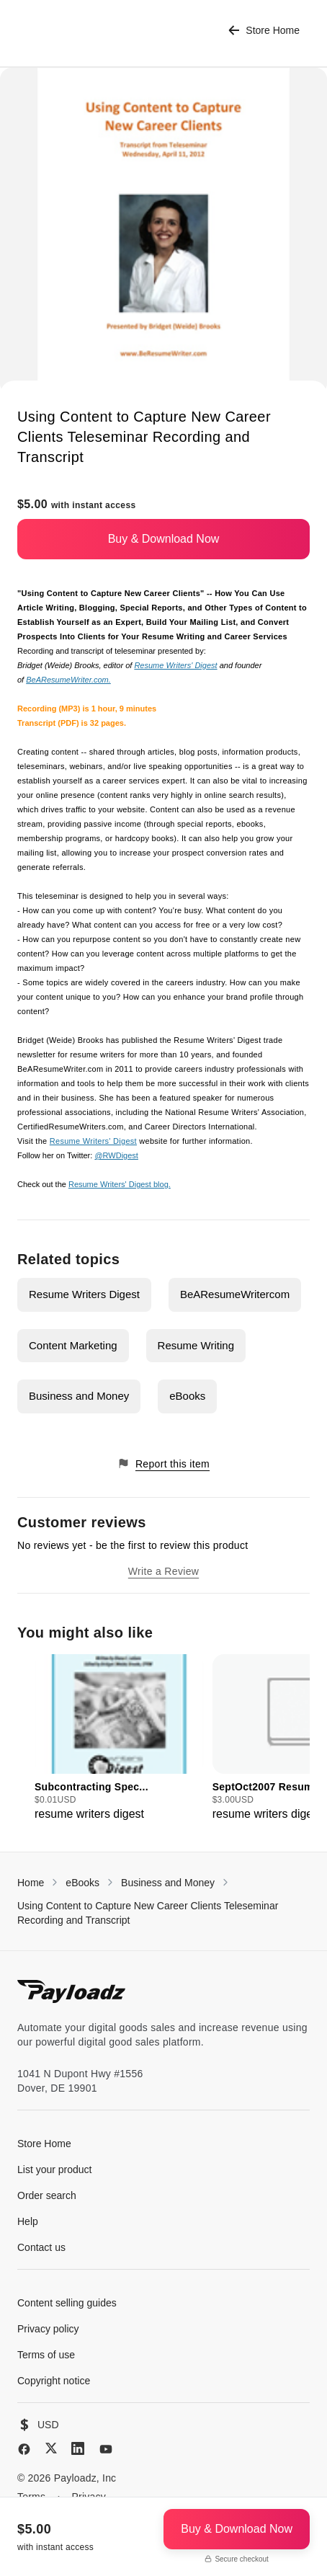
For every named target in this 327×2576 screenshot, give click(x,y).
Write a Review (163, 1571)
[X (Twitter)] (51, 2448)
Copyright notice (53, 2380)
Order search (46, 2195)
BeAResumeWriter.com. (68, 679)
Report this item (163, 1463)
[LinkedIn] (77, 2448)
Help (27, 2221)
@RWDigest (116, 1155)
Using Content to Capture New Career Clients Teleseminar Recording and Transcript (147, 1913)
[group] (119, 1738)
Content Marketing (73, 1345)
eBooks (187, 1396)
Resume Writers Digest (84, 1294)
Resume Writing (196, 1345)
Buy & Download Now (164, 539)
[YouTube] (106, 2449)
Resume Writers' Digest (175, 665)
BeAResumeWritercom (235, 1294)
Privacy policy (48, 2329)
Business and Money (79, 1396)
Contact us (41, 2247)
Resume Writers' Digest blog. (119, 1184)
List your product (54, 2169)
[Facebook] (24, 2449)
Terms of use (46, 2354)
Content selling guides (67, 2303)
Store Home (264, 31)
